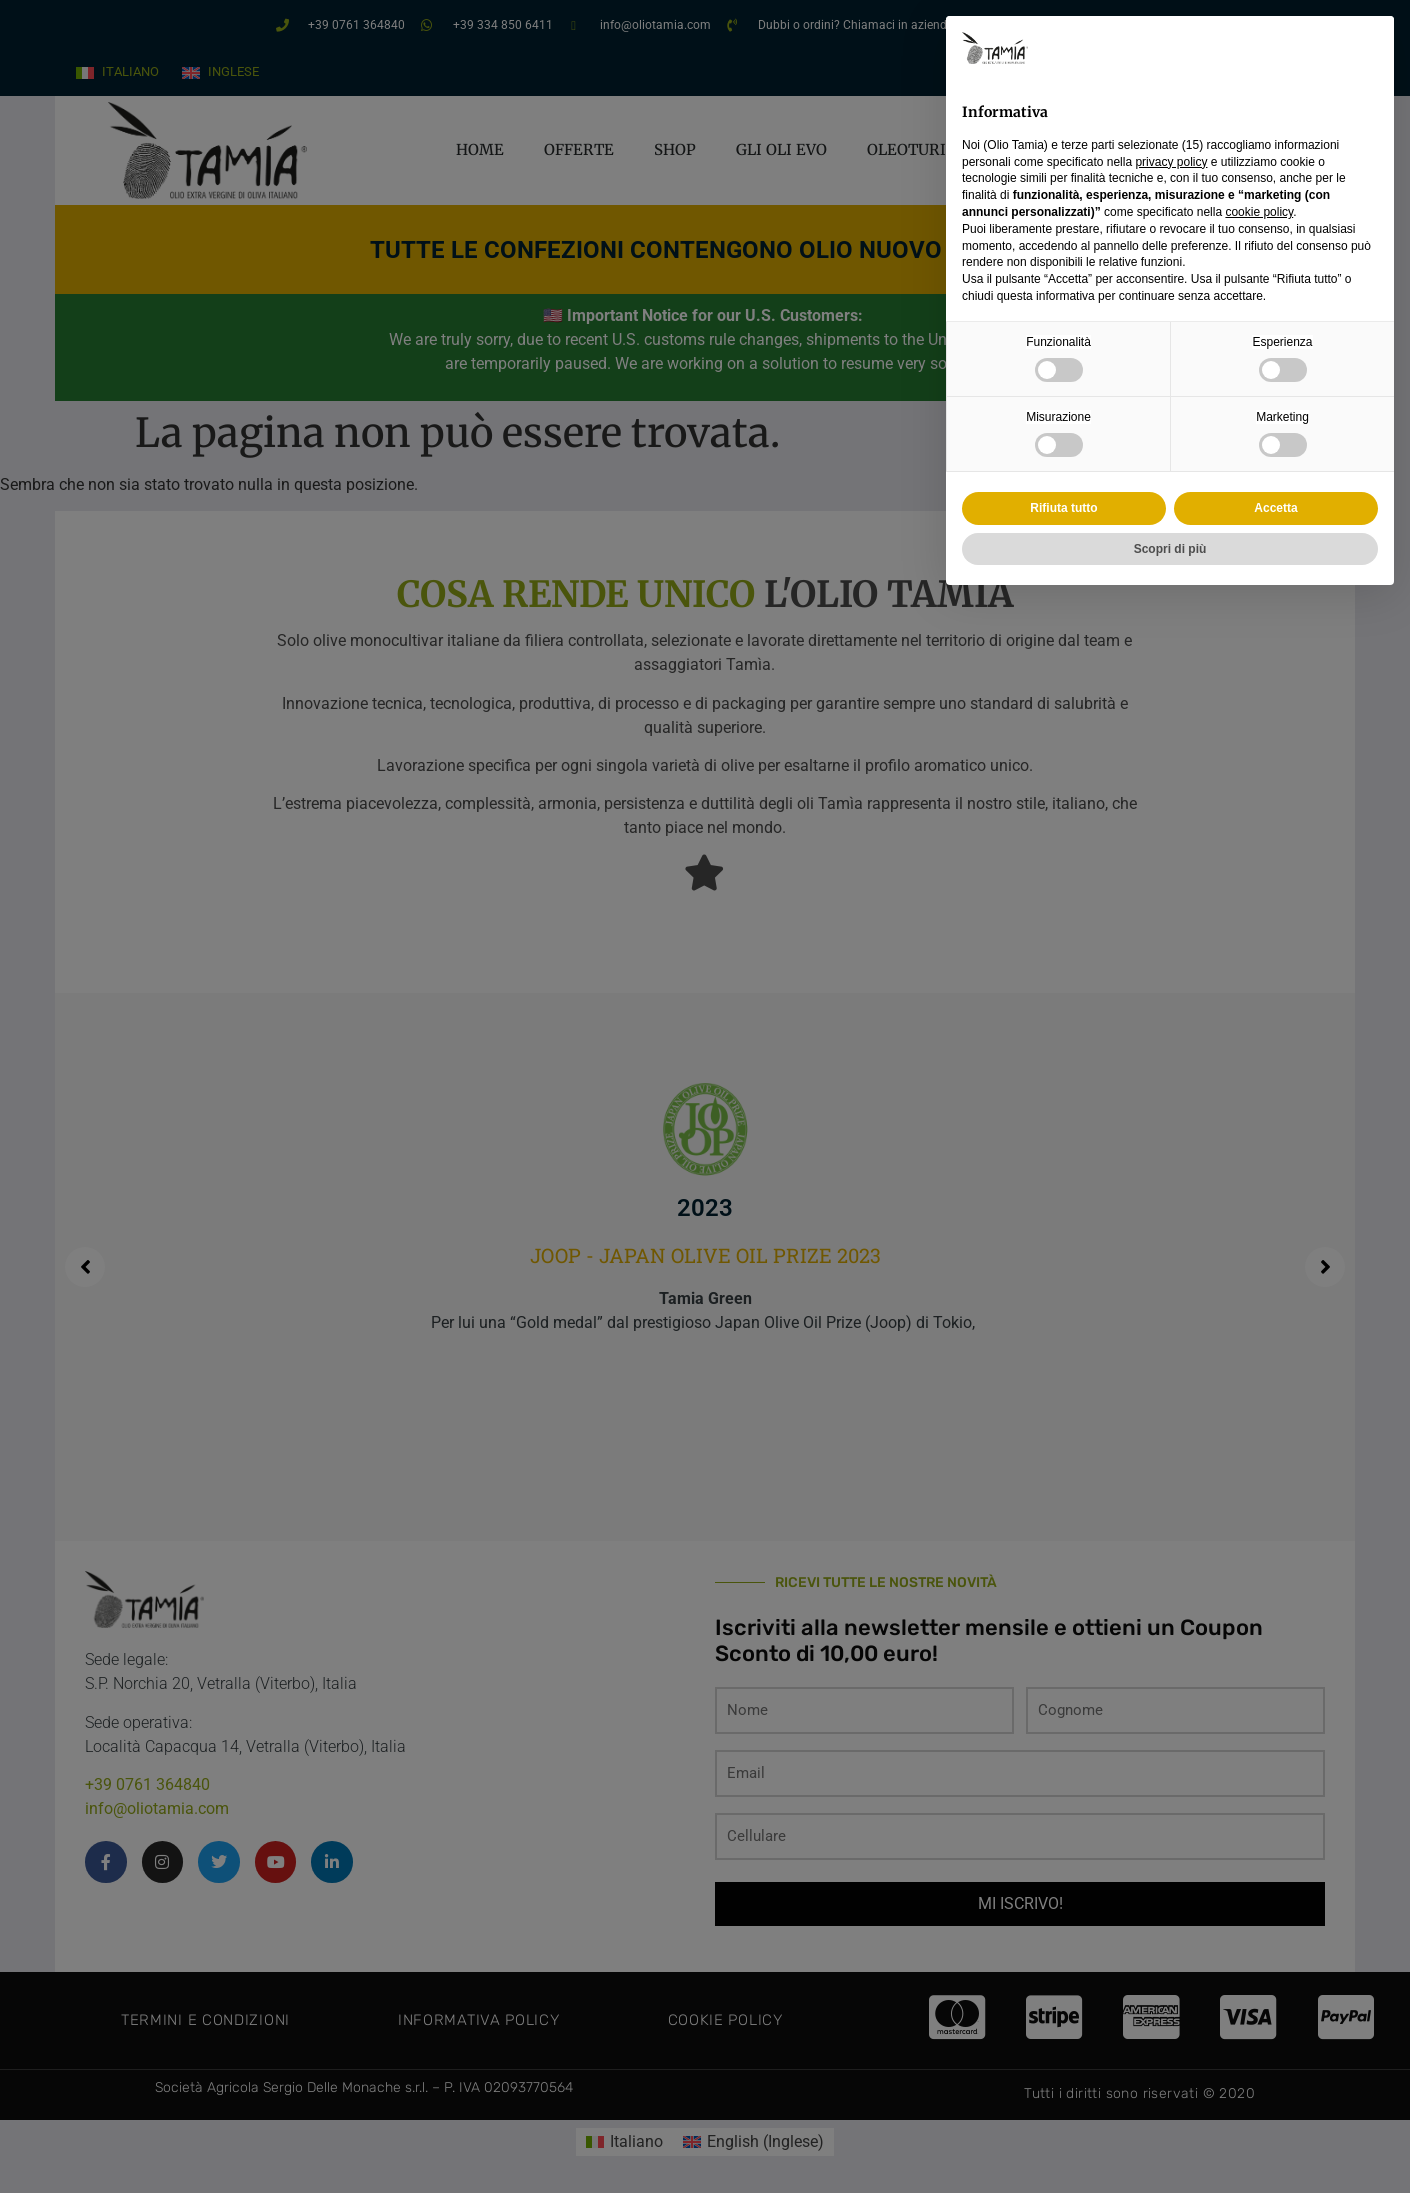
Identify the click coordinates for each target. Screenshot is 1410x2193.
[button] (1368, 48)
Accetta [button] (1275, 508)
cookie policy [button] (1259, 212)
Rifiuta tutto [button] (1063, 508)
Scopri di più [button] (1170, 549)
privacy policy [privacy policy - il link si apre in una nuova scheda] (1171, 162)
